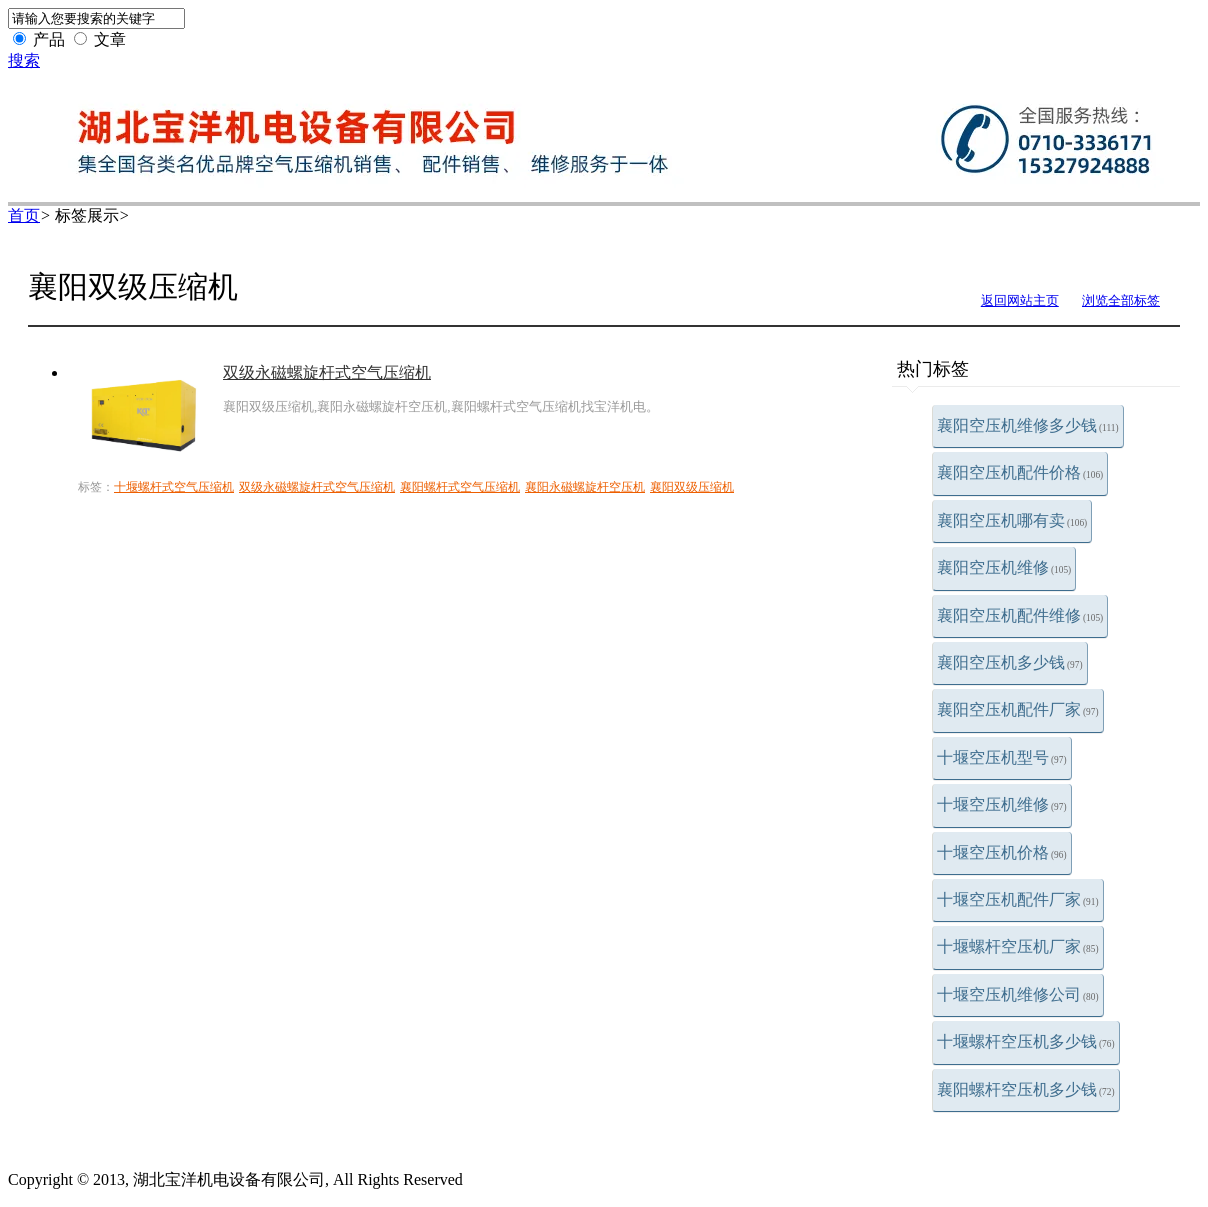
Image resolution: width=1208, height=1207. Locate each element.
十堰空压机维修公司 (1018, 994)
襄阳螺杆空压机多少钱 (1026, 1089)
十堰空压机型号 (1002, 757)
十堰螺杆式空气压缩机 (174, 487)
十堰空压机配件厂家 (1018, 899)
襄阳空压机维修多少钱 (1028, 425)
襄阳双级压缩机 (692, 487)
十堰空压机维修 (1002, 804)
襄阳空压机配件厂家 (1018, 709)
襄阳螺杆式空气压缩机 (460, 487)
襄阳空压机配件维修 (1020, 615)
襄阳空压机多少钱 (1010, 662)
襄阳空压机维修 (1004, 567)
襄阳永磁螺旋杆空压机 (585, 487)
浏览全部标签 (1121, 300)
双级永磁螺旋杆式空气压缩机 (327, 372)
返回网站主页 (1020, 300)
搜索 (24, 60)
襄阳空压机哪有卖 (1012, 520)
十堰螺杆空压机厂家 (1018, 946)
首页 (24, 215)
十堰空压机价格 (1002, 852)
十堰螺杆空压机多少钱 (1026, 1041)
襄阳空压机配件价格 (1020, 472)
